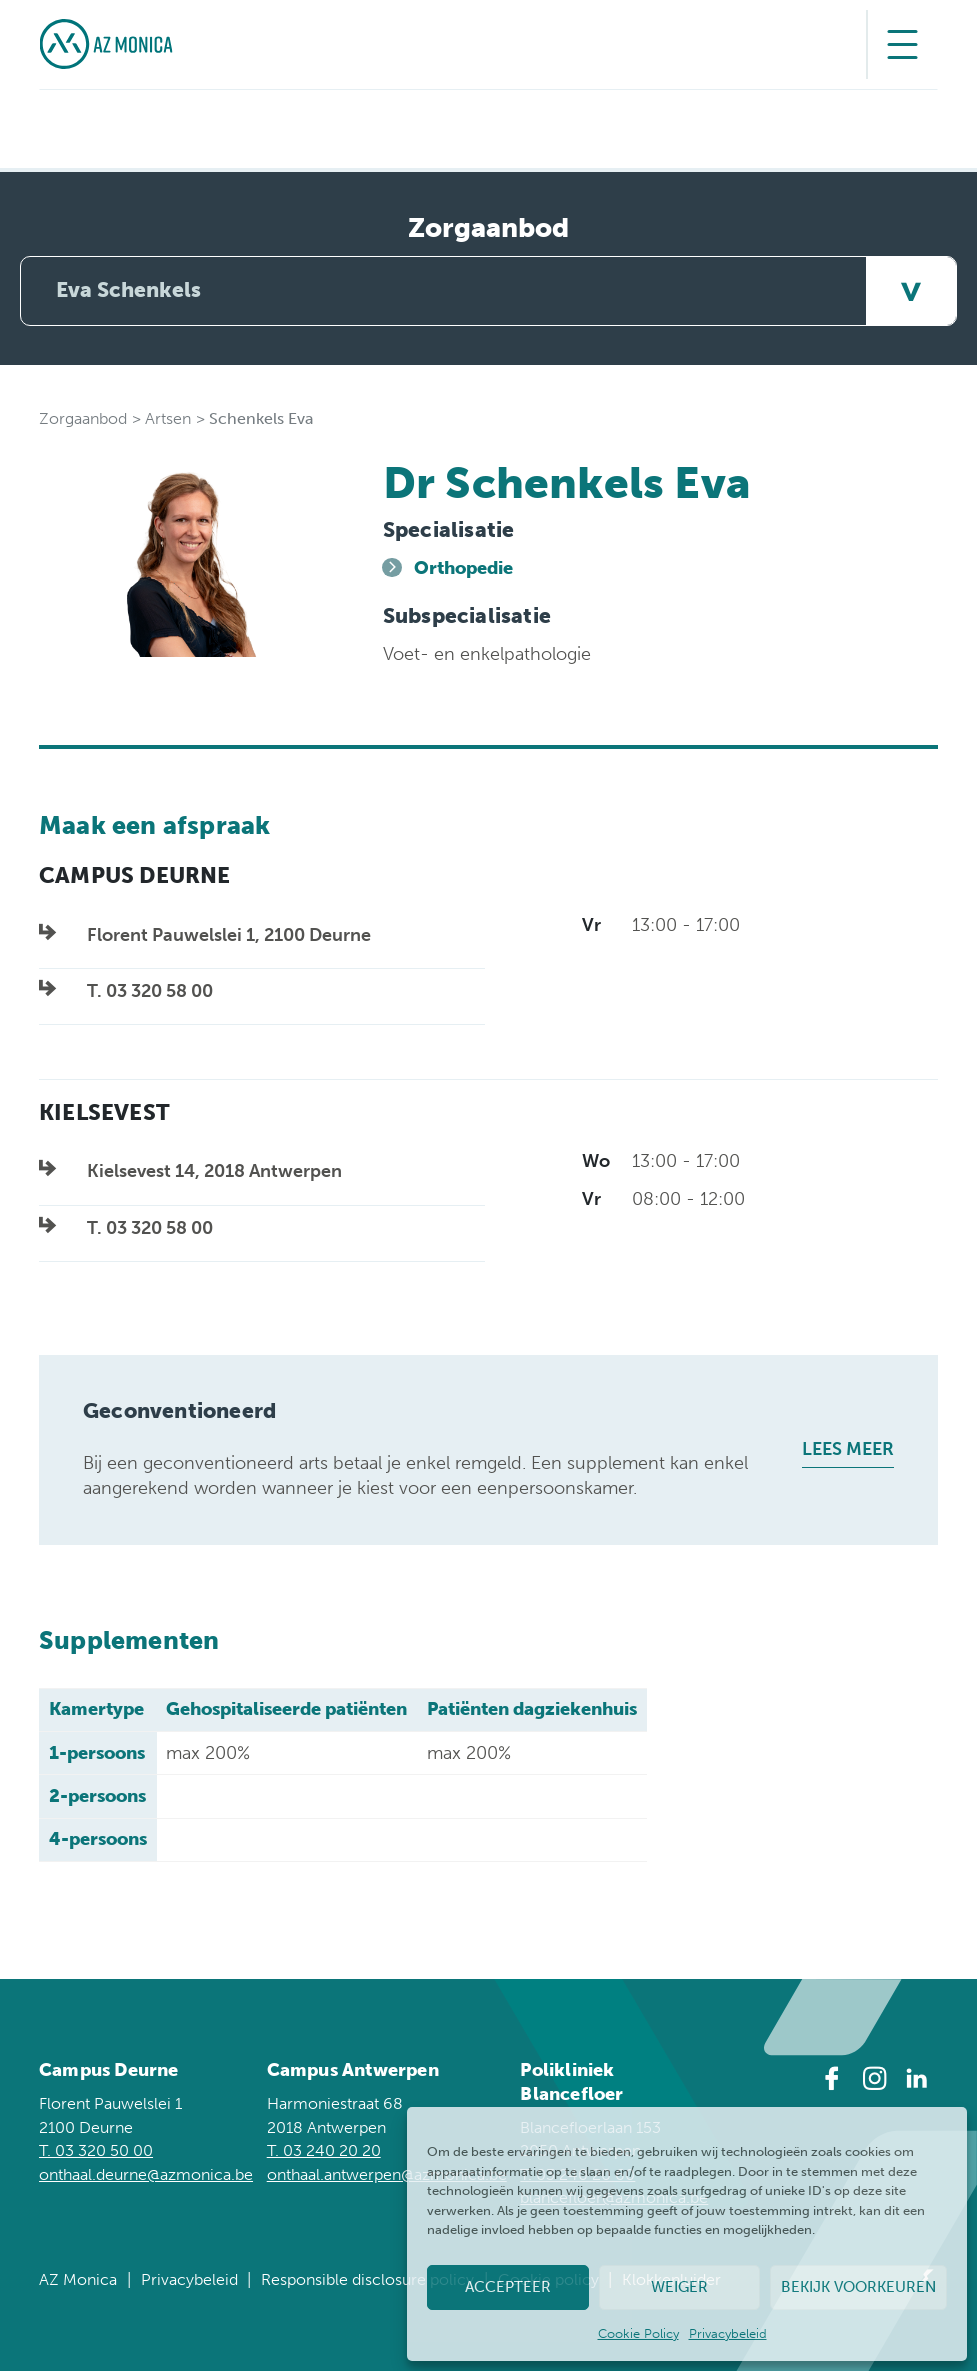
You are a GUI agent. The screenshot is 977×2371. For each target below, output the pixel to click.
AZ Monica (78, 2279)
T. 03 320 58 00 (150, 991)
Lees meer (848, 1449)
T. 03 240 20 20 (324, 2150)
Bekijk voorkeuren (858, 2287)
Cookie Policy (638, 2333)
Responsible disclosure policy (367, 2279)
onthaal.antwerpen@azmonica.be (387, 2174)
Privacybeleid (728, 2333)
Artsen (168, 418)
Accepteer (508, 2287)
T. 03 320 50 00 (96, 2150)
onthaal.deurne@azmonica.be (146, 2174)
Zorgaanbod (83, 418)
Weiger (679, 2287)
